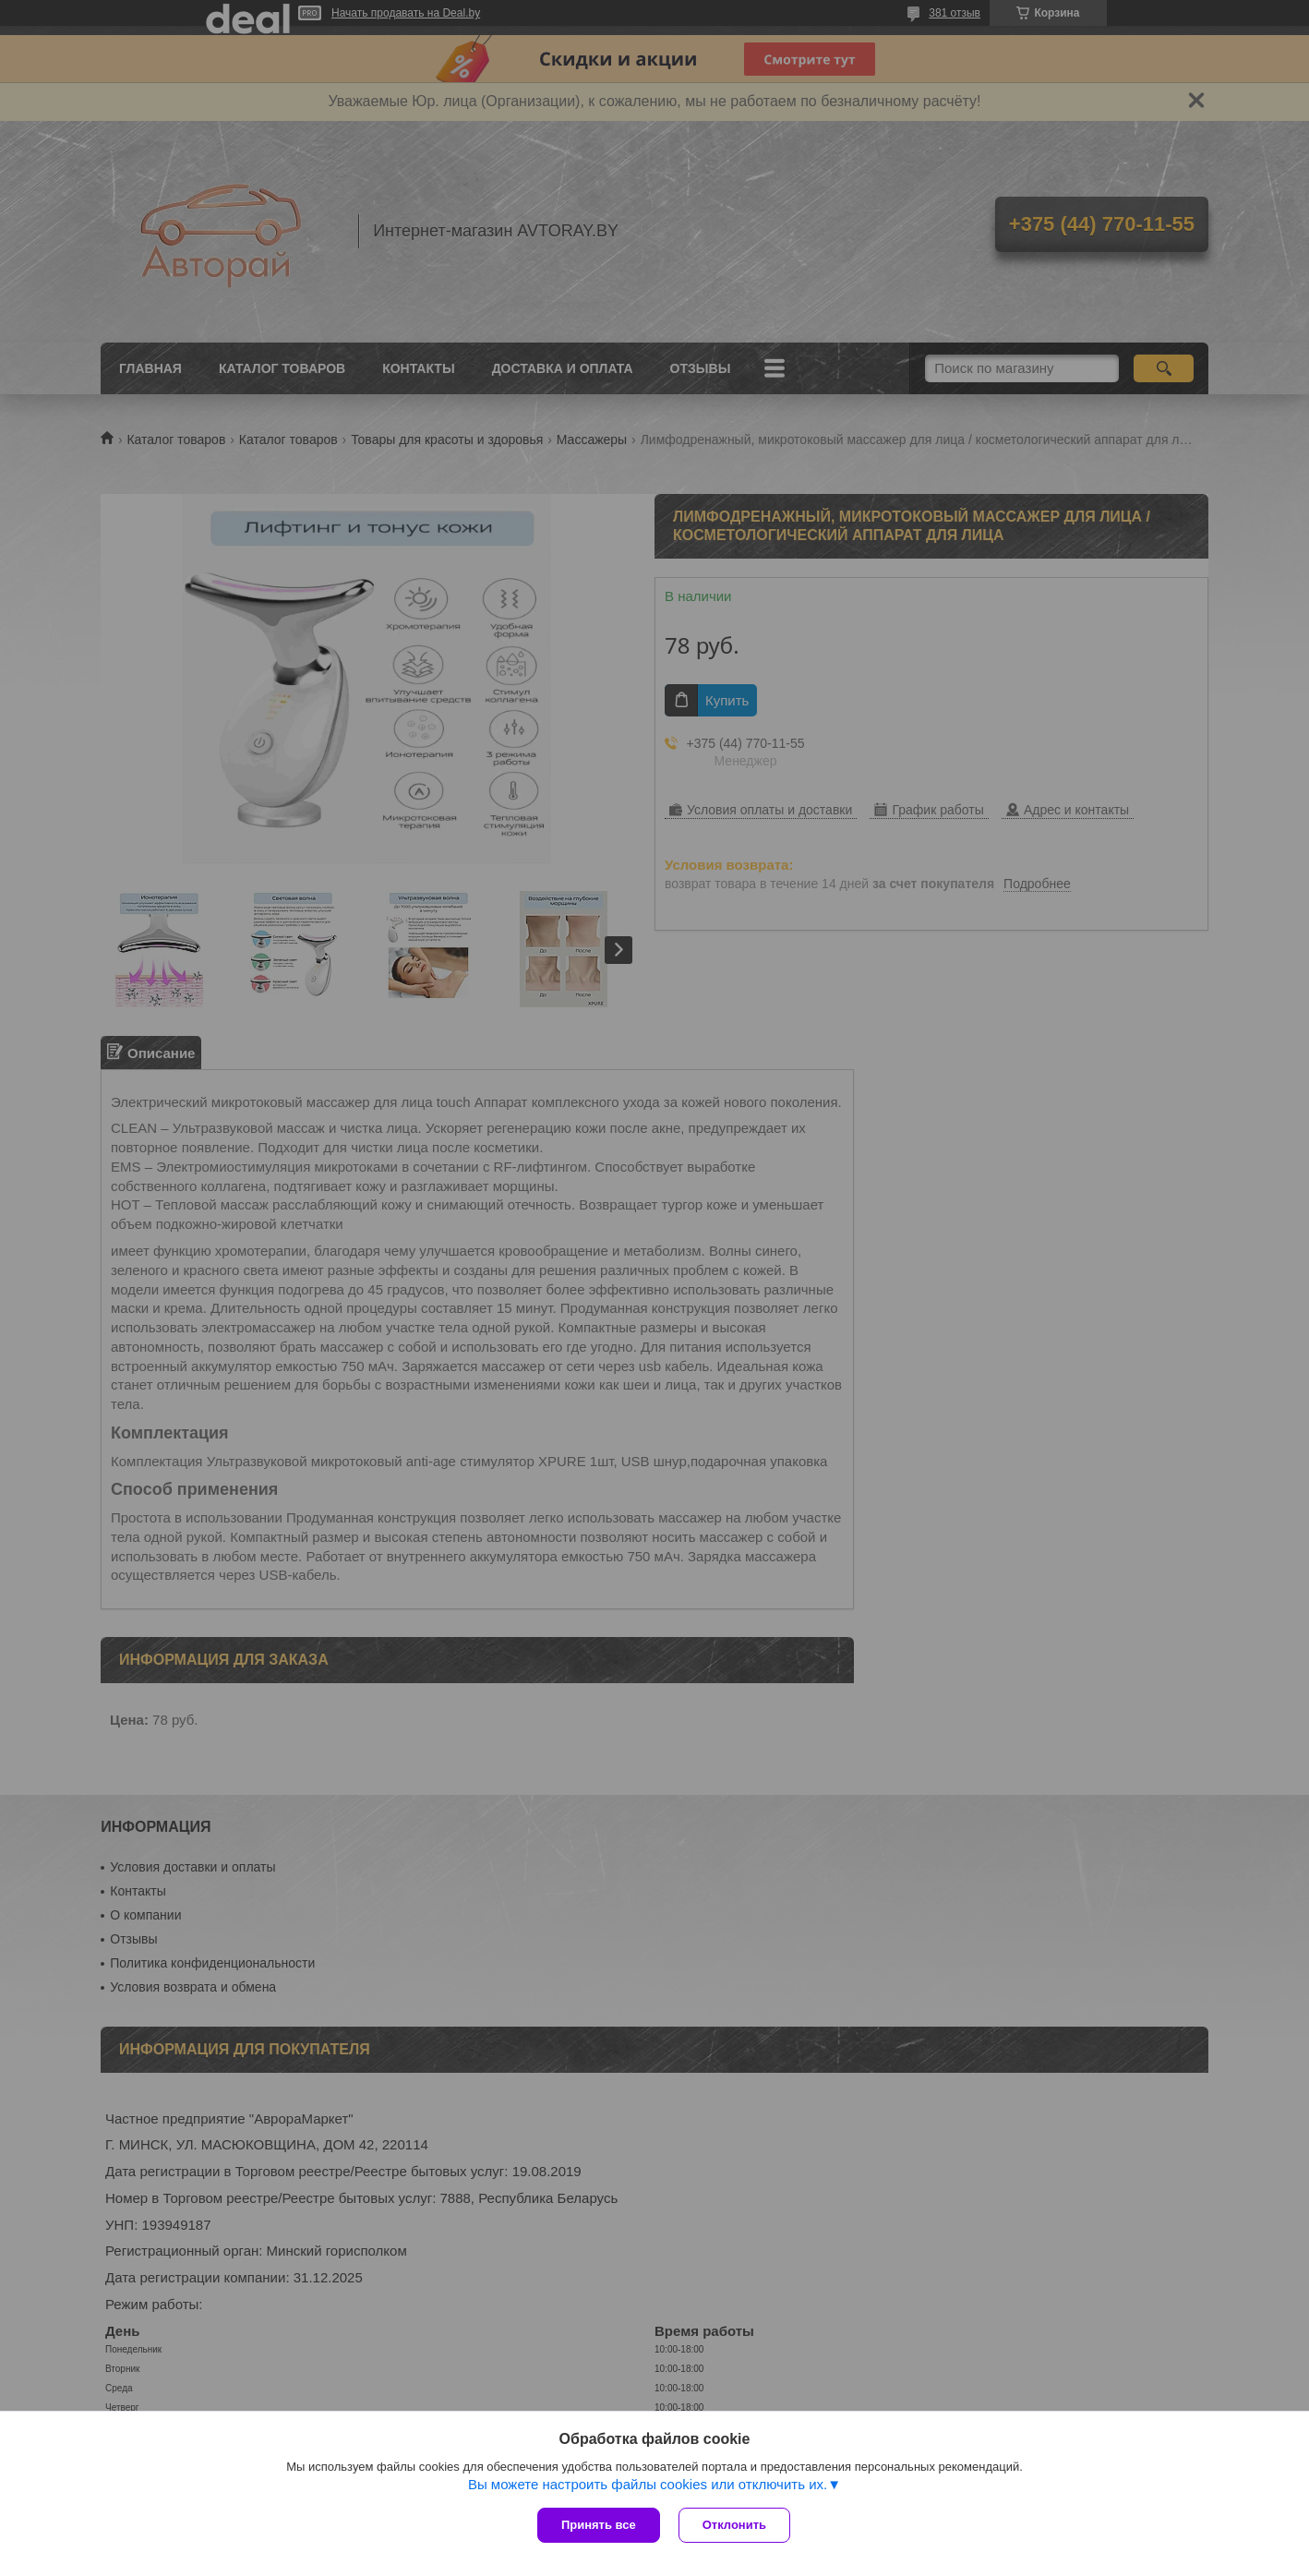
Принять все (598, 2525)
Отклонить (734, 2525)
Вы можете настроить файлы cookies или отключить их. (647, 2484)
